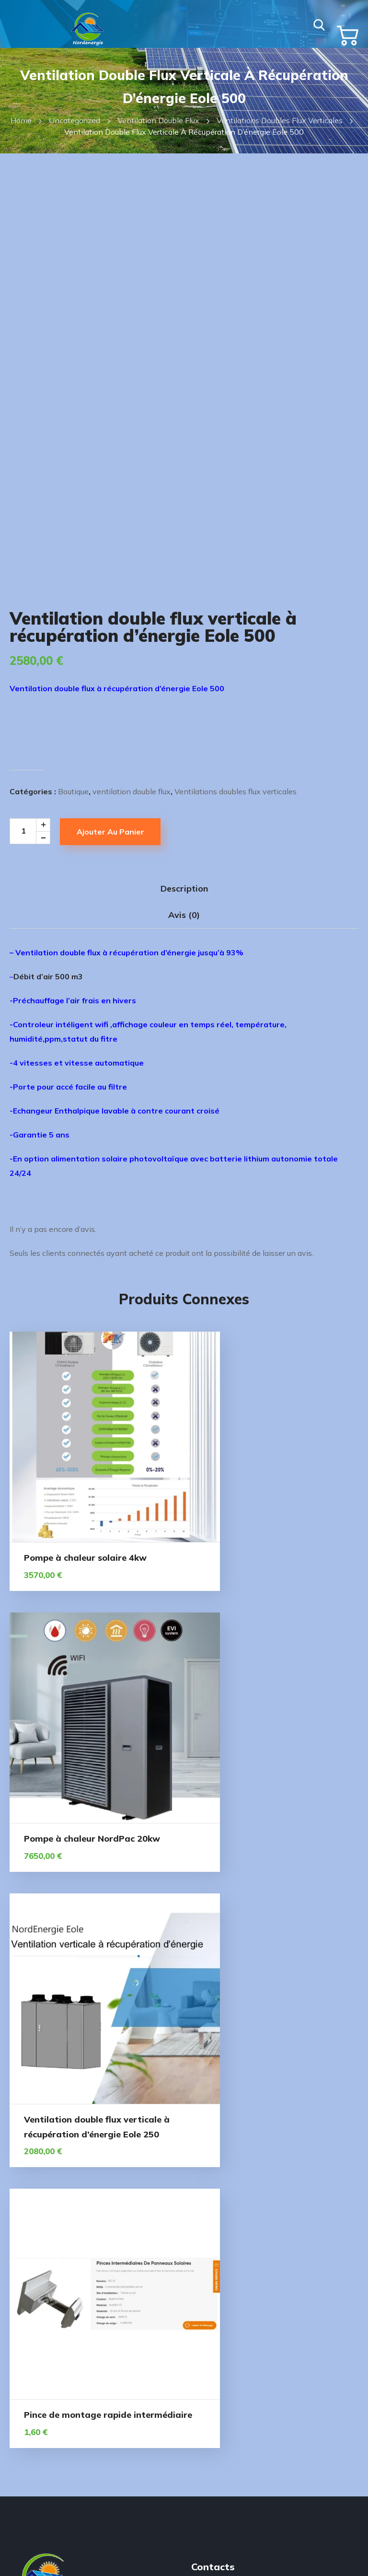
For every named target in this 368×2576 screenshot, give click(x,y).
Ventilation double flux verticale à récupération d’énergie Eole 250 (92, 1785)
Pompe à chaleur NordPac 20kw (274, 1533)
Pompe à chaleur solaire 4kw (85, 1533)
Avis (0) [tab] (184, 933)
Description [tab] (184, 907)
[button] (317, 24)
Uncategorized (74, 120)
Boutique (73, 810)
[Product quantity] (33, 849)
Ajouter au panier (110, 850)
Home (21, 120)
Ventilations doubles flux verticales (280, 120)
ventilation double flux (158, 120)
